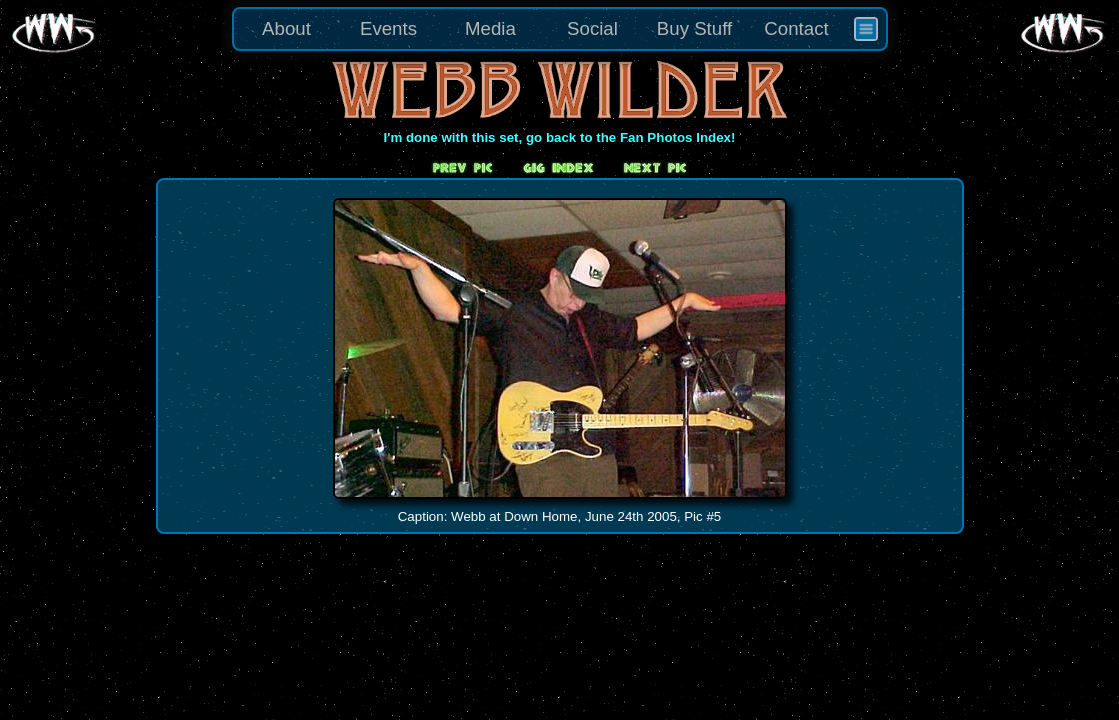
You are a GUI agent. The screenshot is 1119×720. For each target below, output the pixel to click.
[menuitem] (866, 29)
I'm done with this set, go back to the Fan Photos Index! (560, 137)
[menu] (560, 29)
